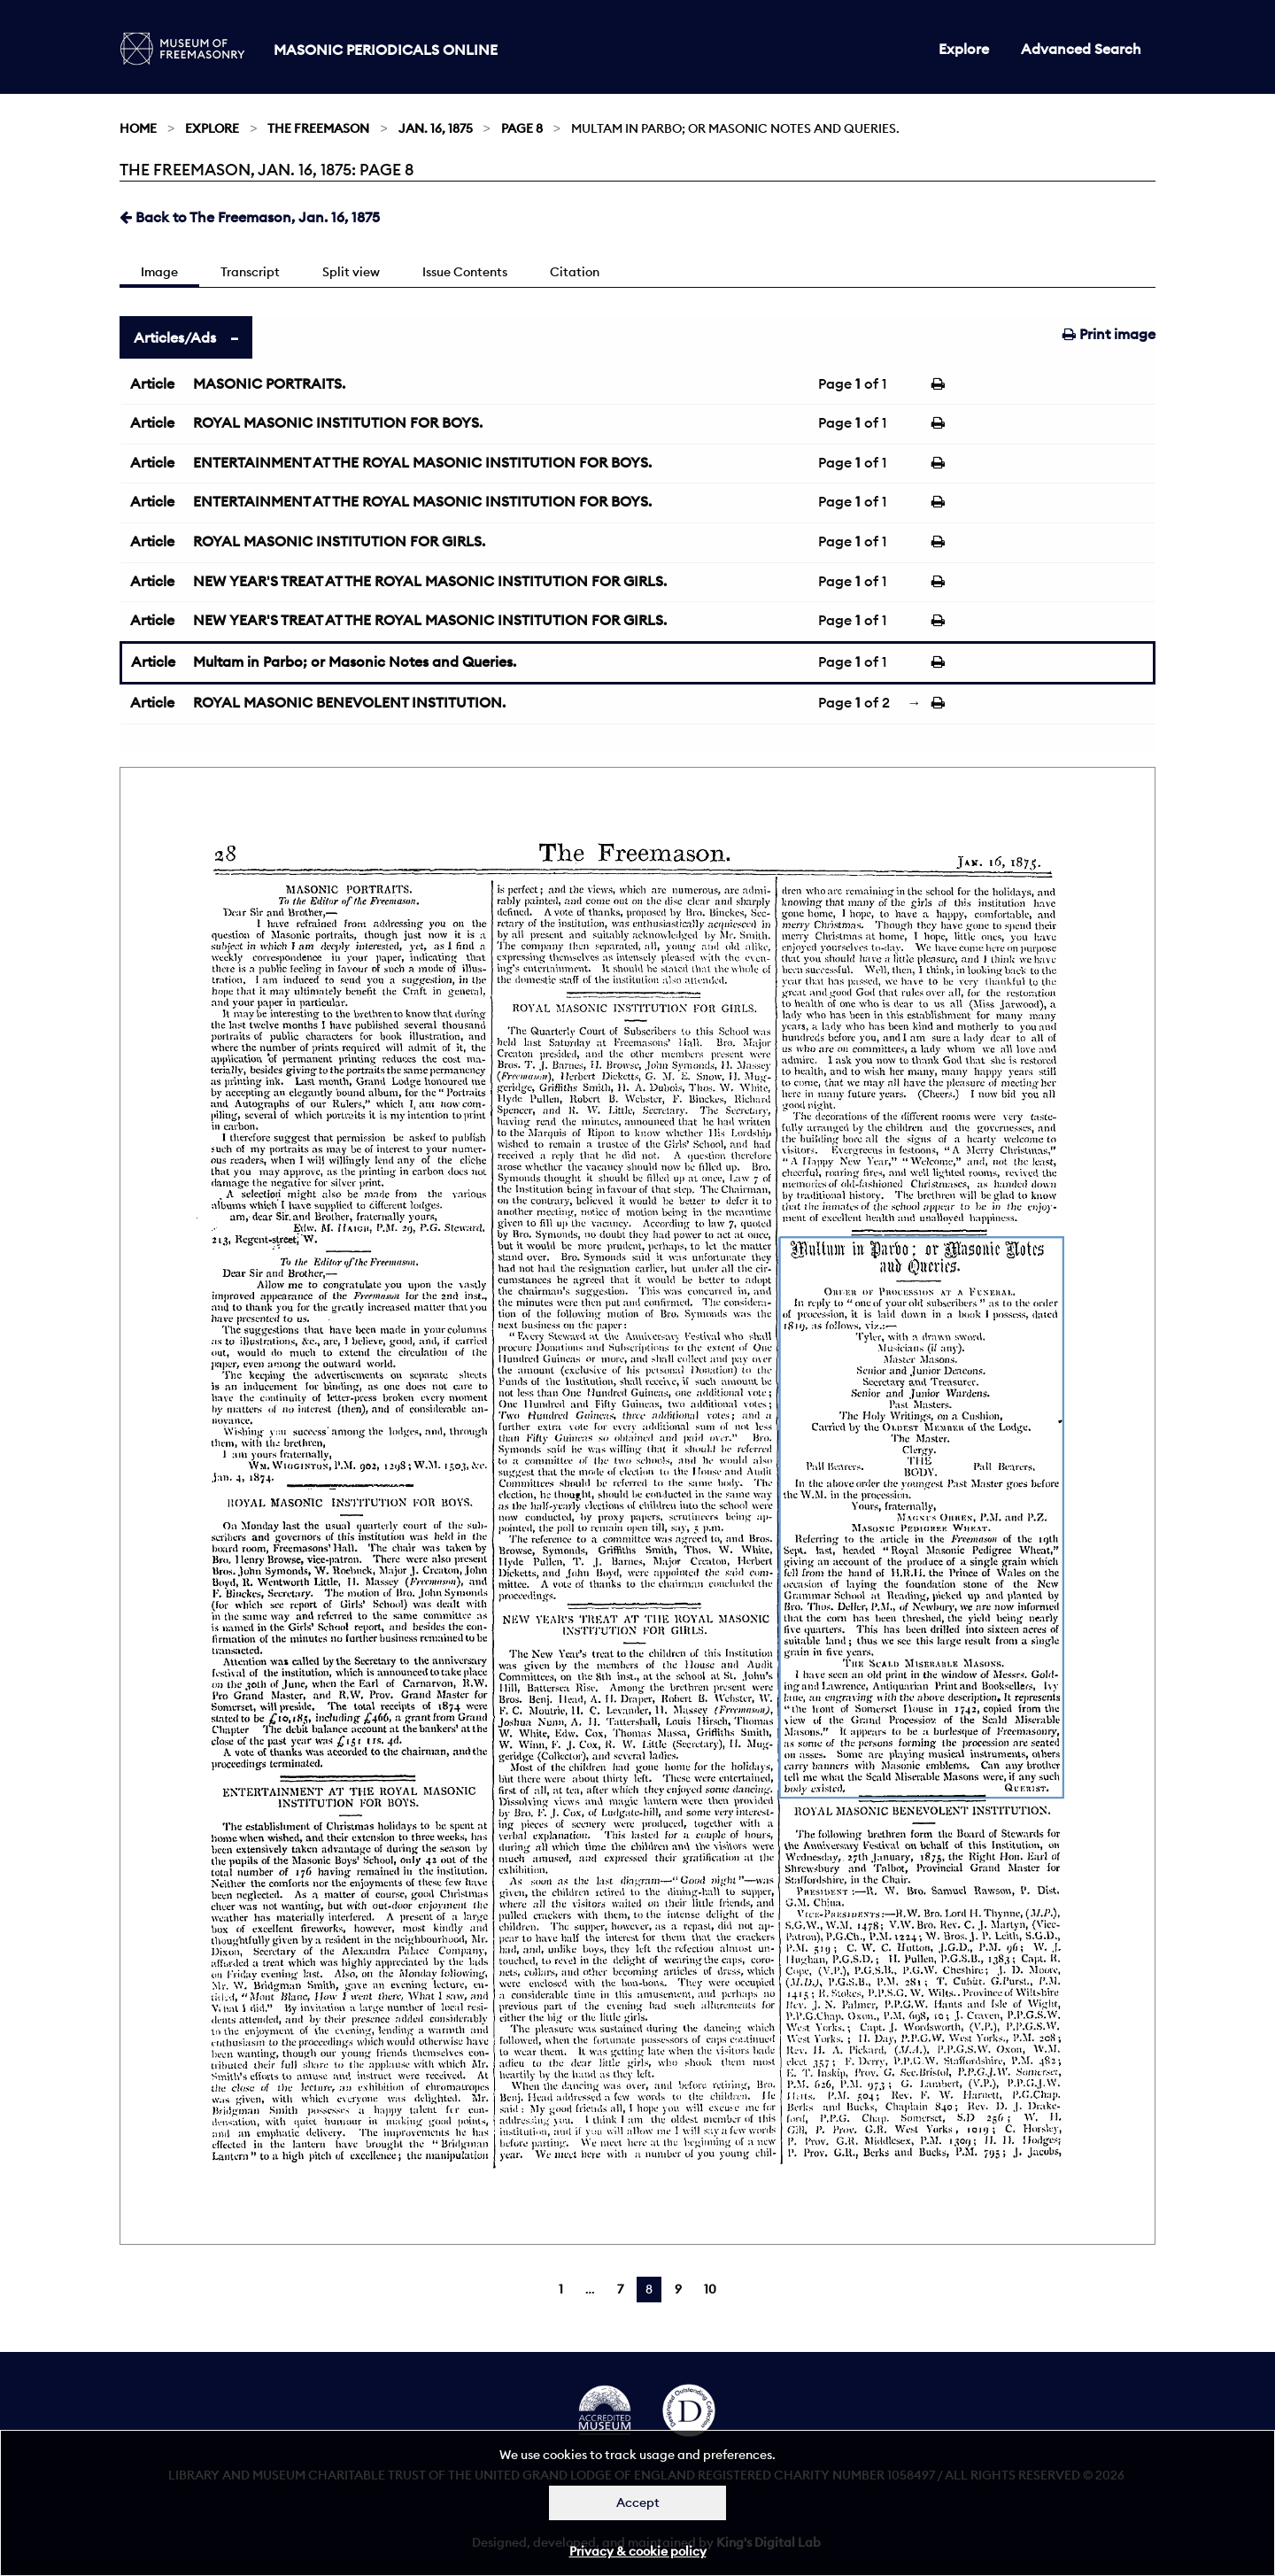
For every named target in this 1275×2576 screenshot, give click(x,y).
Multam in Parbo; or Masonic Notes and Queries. (354, 661)
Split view (351, 272)
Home (138, 128)
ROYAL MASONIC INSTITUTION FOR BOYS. (338, 422)
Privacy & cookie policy (638, 2551)
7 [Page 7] (620, 2289)
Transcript (250, 272)
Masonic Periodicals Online (386, 49)
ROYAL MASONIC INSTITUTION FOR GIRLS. (339, 541)
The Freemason (318, 128)
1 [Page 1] (561, 2289)
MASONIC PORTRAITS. (269, 383)
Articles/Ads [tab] (175, 337)
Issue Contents (464, 272)
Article (152, 383)
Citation (574, 272)
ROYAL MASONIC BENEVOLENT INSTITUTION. (349, 702)
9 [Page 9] (678, 2289)
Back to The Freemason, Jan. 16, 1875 (250, 217)
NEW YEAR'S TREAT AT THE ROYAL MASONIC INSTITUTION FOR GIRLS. (430, 581)
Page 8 (522, 128)
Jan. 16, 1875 (435, 128)
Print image (1108, 334)
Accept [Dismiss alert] (638, 2502)
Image (159, 272)
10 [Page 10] (710, 2289)
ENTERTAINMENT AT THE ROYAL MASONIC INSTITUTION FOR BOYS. (422, 462)
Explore (964, 49)
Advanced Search (1081, 49)
